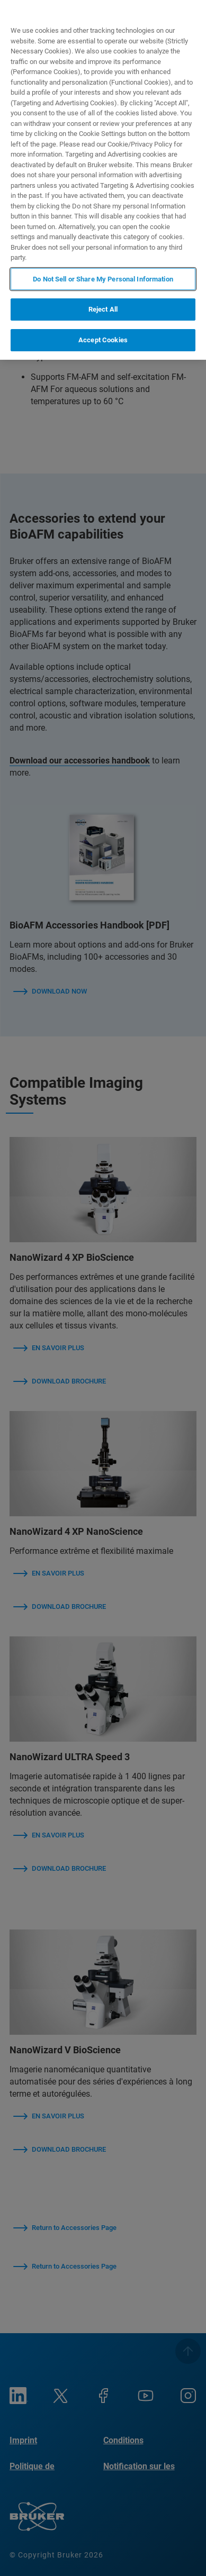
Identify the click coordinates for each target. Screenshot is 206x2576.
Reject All (103, 309)
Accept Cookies (103, 340)
